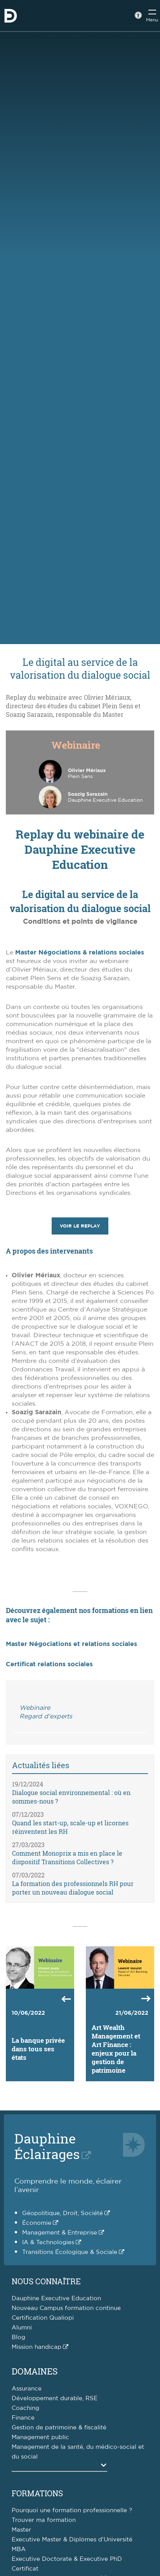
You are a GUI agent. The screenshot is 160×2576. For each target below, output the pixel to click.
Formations (37, 2493)
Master (21, 2530)
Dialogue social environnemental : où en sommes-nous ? (71, 1796)
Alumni (22, 2328)
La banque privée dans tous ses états (38, 2049)
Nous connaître (46, 2281)
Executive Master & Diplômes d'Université (72, 2540)
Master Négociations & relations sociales (79, 952)
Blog (18, 2337)
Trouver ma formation (44, 2520)
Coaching (25, 2408)
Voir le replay (80, 1226)
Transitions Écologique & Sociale (69, 2252)
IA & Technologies (48, 2242)
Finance (23, 2418)
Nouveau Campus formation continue (66, 2308)
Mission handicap (36, 2347)
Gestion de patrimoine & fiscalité (59, 2428)
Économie (36, 2223)
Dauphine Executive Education (56, 2298)
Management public (40, 2437)
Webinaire (34, 1708)
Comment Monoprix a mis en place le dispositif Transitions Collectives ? (67, 1857)
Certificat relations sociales (49, 1664)
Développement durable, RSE (54, 2398)
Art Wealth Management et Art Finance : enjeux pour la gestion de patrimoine (116, 2049)
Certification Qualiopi (43, 2318)
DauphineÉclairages (47, 2146)
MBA (19, 2549)
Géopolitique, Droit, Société (62, 2213)
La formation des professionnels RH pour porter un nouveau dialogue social (73, 1887)
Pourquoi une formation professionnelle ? (72, 2510)
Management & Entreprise (59, 2233)
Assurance (27, 2389)
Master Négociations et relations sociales (71, 1644)
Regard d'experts (45, 1716)
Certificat (25, 2569)
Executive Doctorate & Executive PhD (67, 2559)
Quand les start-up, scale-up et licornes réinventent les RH (70, 1827)
